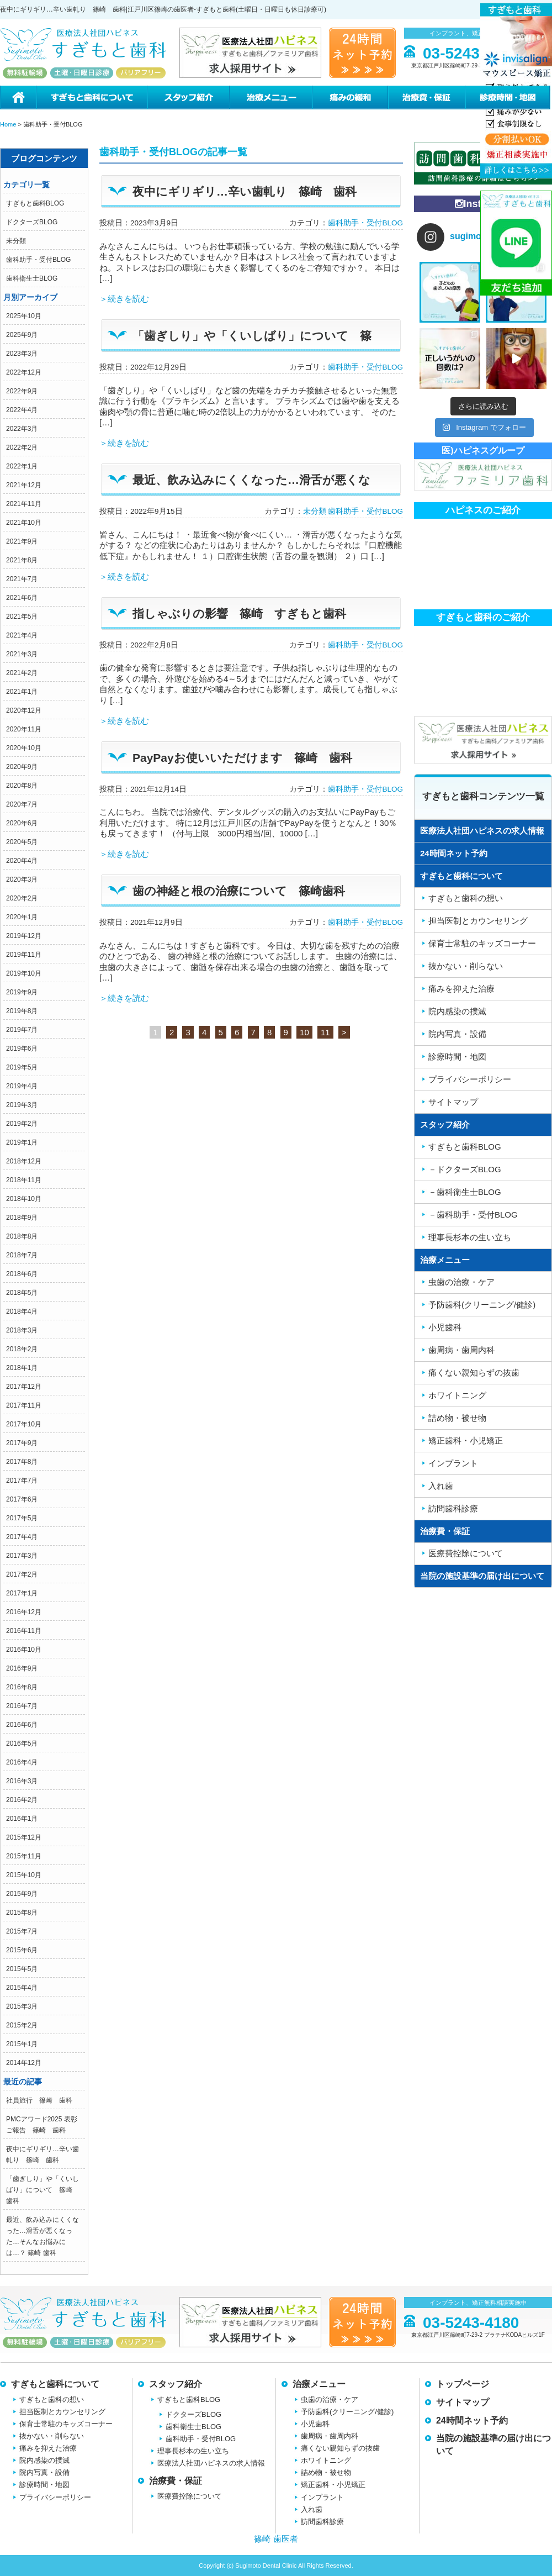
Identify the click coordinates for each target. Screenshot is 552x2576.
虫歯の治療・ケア (329, 2399)
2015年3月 (22, 2006)
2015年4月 (22, 1988)
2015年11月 (23, 1856)
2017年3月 (22, 1556)
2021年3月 (22, 654)
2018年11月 (23, 1180)
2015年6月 (22, 1950)
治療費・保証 (426, 97)
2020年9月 (22, 767)
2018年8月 (22, 1236)
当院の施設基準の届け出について (482, 1576)
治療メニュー (270, 97)
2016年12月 (23, 1612)
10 (304, 1032)
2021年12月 (23, 485)
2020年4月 (22, 861)
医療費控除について (189, 2496)
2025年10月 (23, 316)
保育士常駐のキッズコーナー (66, 2424)
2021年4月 (22, 635)
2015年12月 (23, 1837)
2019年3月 (22, 1105)
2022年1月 (22, 466)
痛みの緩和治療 (350, 97)
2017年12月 (23, 1386)
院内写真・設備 (44, 2472)
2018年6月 (22, 1274)
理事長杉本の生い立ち (193, 2451)
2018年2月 (22, 1349)
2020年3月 (22, 879)
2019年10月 (23, 973)
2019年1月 (22, 1142)
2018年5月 (22, 1293)
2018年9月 (22, 1217)
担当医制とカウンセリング (62, 2412)
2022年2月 (22, 447)
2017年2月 (22, 1574)
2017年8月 (22, 1462)
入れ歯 (311, 2509)
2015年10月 (23, 1875)
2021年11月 (23, 504)
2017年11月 (23, 1405)
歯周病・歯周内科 (329, 2436)
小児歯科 (315, 2424)
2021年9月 (22, 541)
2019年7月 (22, 1030)
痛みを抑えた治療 (48, 2448)
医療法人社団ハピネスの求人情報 (482, 830)
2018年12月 (23, 1161)
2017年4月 (22, 1537)
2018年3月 (22, 1330)
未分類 (16, 241)
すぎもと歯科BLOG (35, 203)
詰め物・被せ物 (326, 2472)
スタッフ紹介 (187, 97)
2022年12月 (23, 372)
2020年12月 (23, 710)
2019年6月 (22, 1048)
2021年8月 (22, 560)
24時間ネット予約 (453, 853)
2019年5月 (22, 1067)
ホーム (18, 97)
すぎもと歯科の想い (51, 2399)
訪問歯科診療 (322, 2521)
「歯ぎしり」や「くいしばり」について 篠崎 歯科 (42, 2190)
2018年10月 (23, 1199)
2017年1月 (22, 1593)
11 (325, 1032)
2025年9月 (22, 335)
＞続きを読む (124, 298)
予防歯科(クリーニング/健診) (347, 2412)
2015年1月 (22, 2044)
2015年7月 (22, 1931)
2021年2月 (22, 673)
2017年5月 (22, 1518)
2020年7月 (22, 804)
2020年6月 (22, 823)
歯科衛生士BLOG (31, 278)
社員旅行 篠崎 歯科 (39, 2100)
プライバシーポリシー (55, 2497)
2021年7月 (22, 579)
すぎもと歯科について (91, 97)
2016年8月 (22, 1687)
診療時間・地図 (508, 97)
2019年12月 (23, 936)
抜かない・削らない (51, 2436)
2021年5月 (22, 616)
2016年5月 (22, 1743)
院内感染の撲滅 (44, 2460)
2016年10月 (23, 1649)
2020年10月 (23, 748)
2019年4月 (22, 1086)
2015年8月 (22, 1912)
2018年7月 (22, 1255)
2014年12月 (23, 2063)
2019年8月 (22, 1011)
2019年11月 (23, 954)
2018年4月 (22, 1311)
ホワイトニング (326, 2460)
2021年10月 (23, 522)
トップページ (462, 2384)
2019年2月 (22, 1124)
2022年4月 (22, 410)
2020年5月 (22, 842)
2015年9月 (22, 1894)
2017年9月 (22, 1443)
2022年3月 (22, 429)
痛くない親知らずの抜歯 (340, 2448)
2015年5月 (22, 1969)
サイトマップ (462, 2402)
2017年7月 (22, 1480)
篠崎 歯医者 (276, 2538)
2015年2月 (22, 2025)
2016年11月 (23, 1631)
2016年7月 (22, 1706)
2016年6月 (22, 1725)
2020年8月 (22, 785)
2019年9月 (22, 992)
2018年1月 (22, 1368)
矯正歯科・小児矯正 (333, 2484)
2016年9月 (22, 1668)
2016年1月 (22, 1818)
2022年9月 (22, 391)
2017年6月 (22, 1499)
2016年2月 (22, 1800)
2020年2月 (22, 898)
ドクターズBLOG (31, 222)
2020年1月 (22, 917)
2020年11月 (23, 729)
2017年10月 (23, 1424)
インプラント (322, 2497)
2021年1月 (22, 692)
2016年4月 (22, 1762)
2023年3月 (22, 353)
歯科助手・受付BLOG (38, 260)
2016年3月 (22, 1781)
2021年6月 (22, 598)
